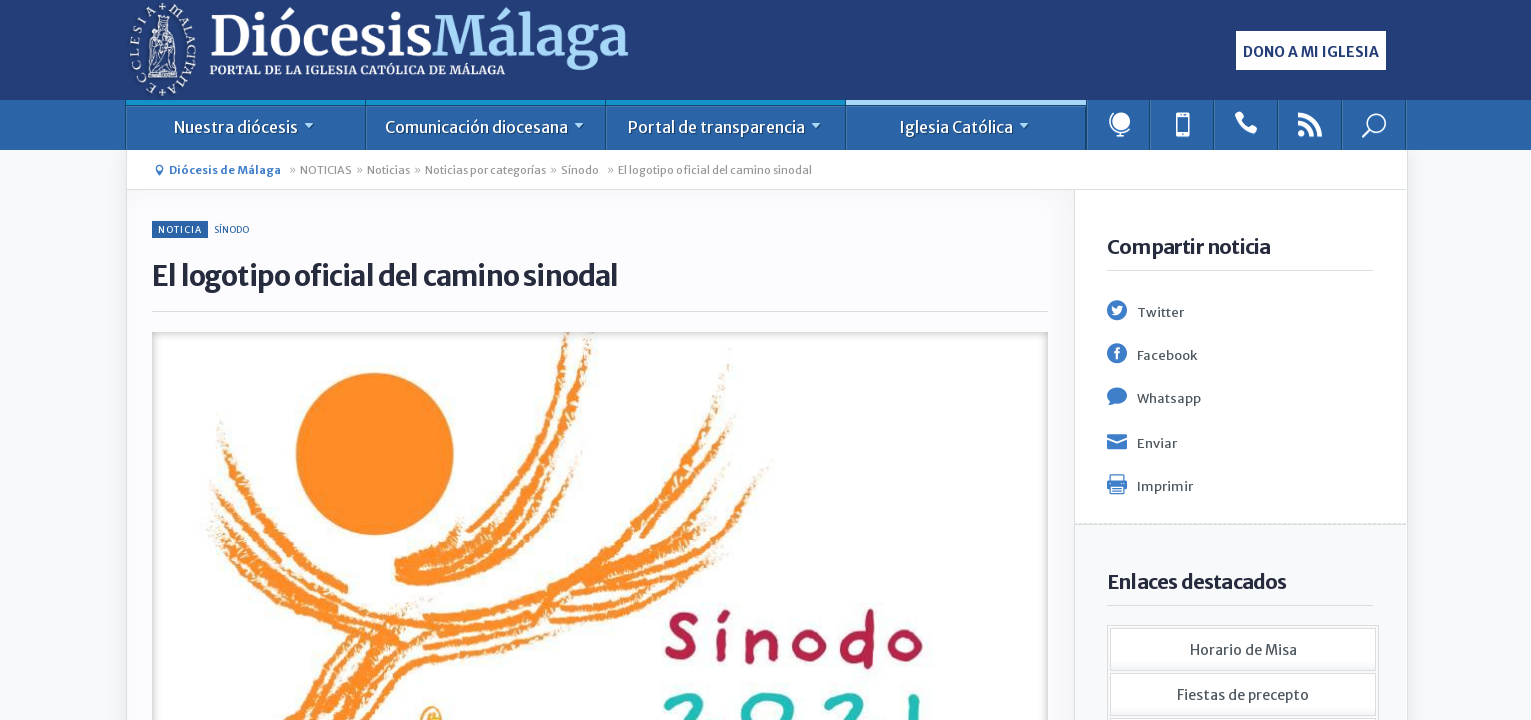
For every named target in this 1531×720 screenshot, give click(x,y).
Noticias (388, 170)
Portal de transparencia (726, 127)
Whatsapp (1169, 398)
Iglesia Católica (965, 127)
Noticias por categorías (485, 170)
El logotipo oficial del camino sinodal (715, 170)
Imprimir (1165, 486)
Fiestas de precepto (1243, 695)
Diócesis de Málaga (225, 170)
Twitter (1160, 312)
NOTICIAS (326, 170)
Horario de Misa (1243, 650)
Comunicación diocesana (486, 127)
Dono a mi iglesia (1311, 52)
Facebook (1167, 355)
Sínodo (580, 170)
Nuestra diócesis (245, 127)
